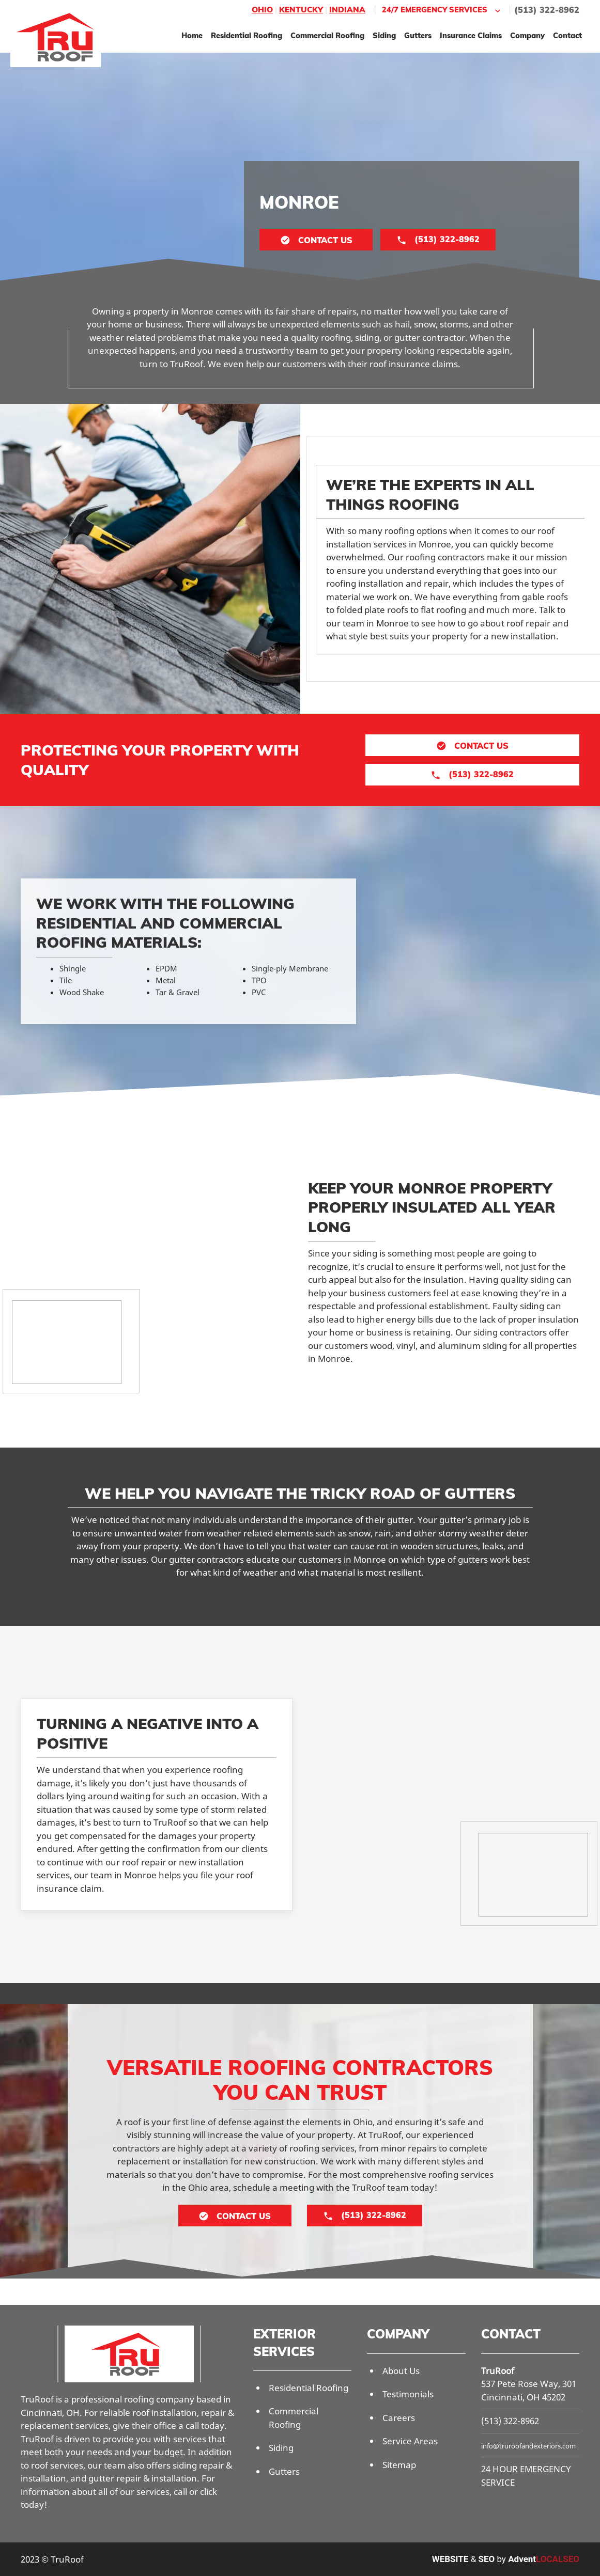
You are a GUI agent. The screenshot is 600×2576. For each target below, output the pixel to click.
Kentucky (301, 9)
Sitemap (399, 2465)
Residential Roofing (246, 35)
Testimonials (408, 2394)
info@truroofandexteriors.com (528, 2446)
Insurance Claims (471, 35)
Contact (567, 35)
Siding (384, 35)
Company (527, 35)
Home (192, 35)
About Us (401, 2371)
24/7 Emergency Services (442, 10)
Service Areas (410, 2441)
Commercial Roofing (327, 35)
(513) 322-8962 (546, 10)
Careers (398, 2418)
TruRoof (497, 2371)
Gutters (418, 35)
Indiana (347, 9)
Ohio (262, 9)
